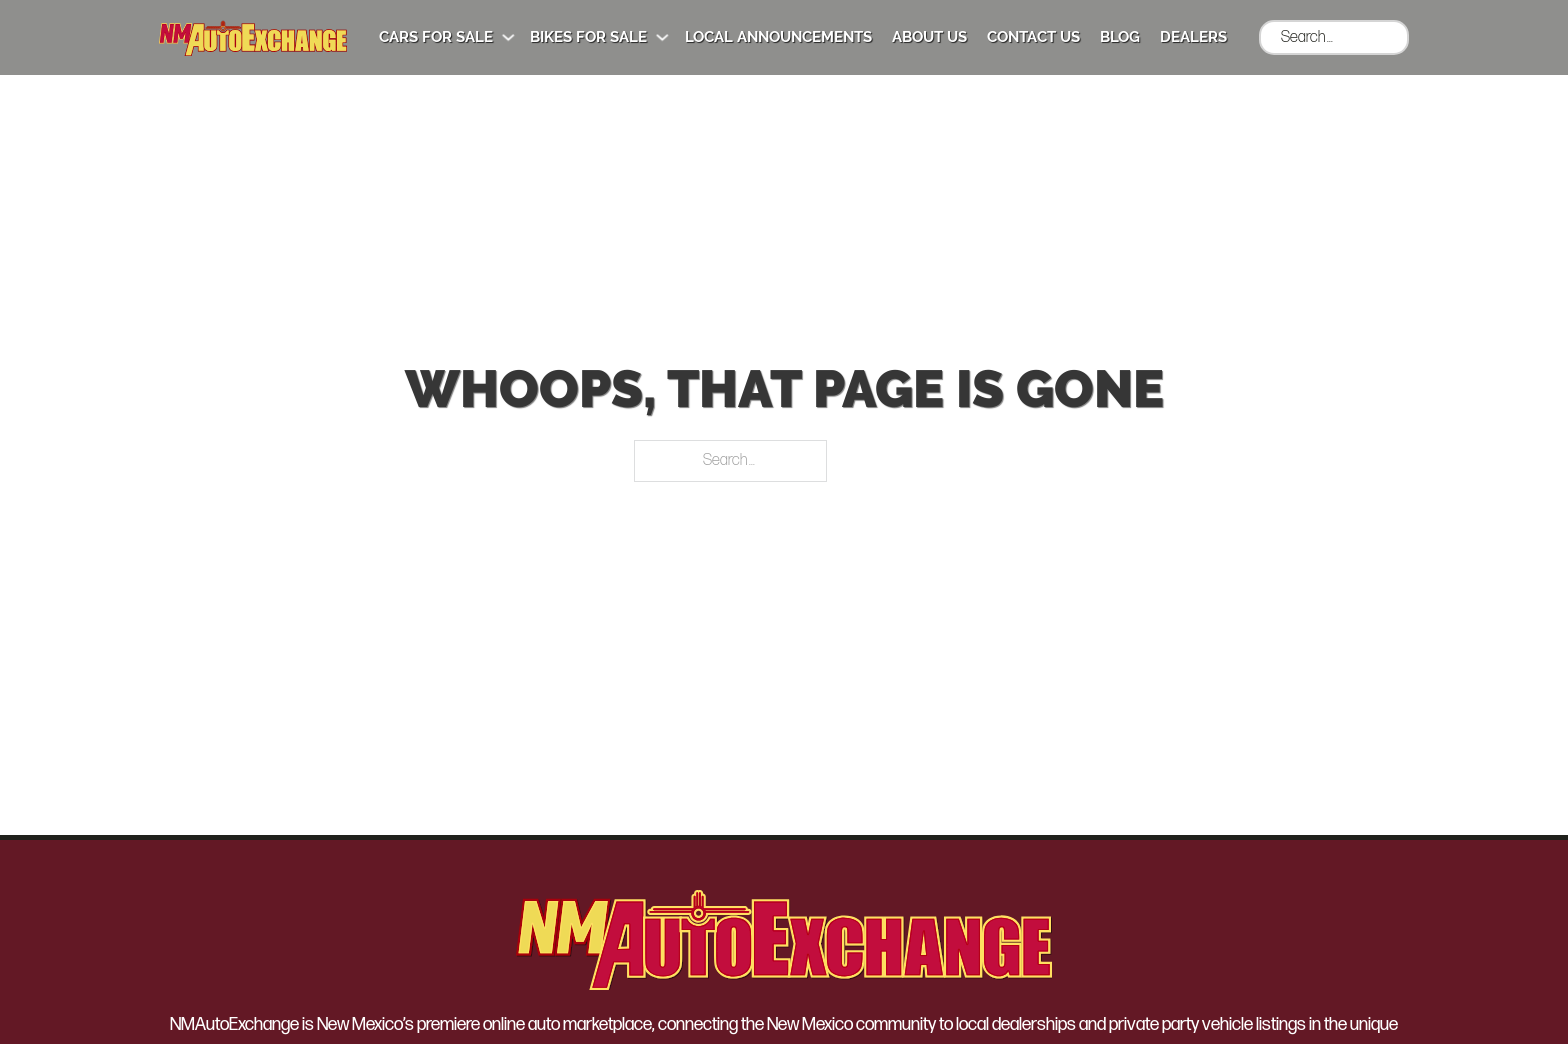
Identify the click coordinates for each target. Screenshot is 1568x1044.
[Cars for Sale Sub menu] (508, 37)
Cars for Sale (436, 37)
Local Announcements (778, 37)
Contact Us (1033, 37)
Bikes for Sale (588, 37)
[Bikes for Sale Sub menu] (662, 37)
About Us (929, 37)
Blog (1120, 37)
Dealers (1193, 37)
